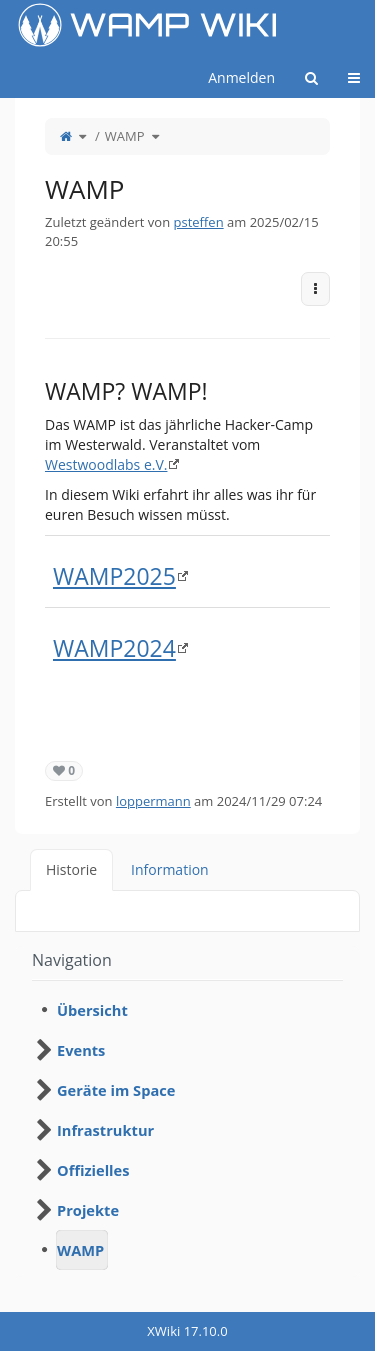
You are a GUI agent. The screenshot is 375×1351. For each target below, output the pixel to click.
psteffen (199, 222)
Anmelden (241, 77)
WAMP (125, 136)
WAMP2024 (114, 648)
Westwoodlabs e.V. (106, 464)
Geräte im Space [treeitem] (116, 1090)
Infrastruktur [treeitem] (105, 1130)
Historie (71, 869)
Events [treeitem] (81, 1050)
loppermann (153, 801)
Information (170, 869)
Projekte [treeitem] (88, 1210)
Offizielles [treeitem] (93, 1170)
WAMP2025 (114, 576)
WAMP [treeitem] (80, 1250)
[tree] (187, 1130)
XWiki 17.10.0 (187, 1331)
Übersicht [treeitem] (92, 1010)
